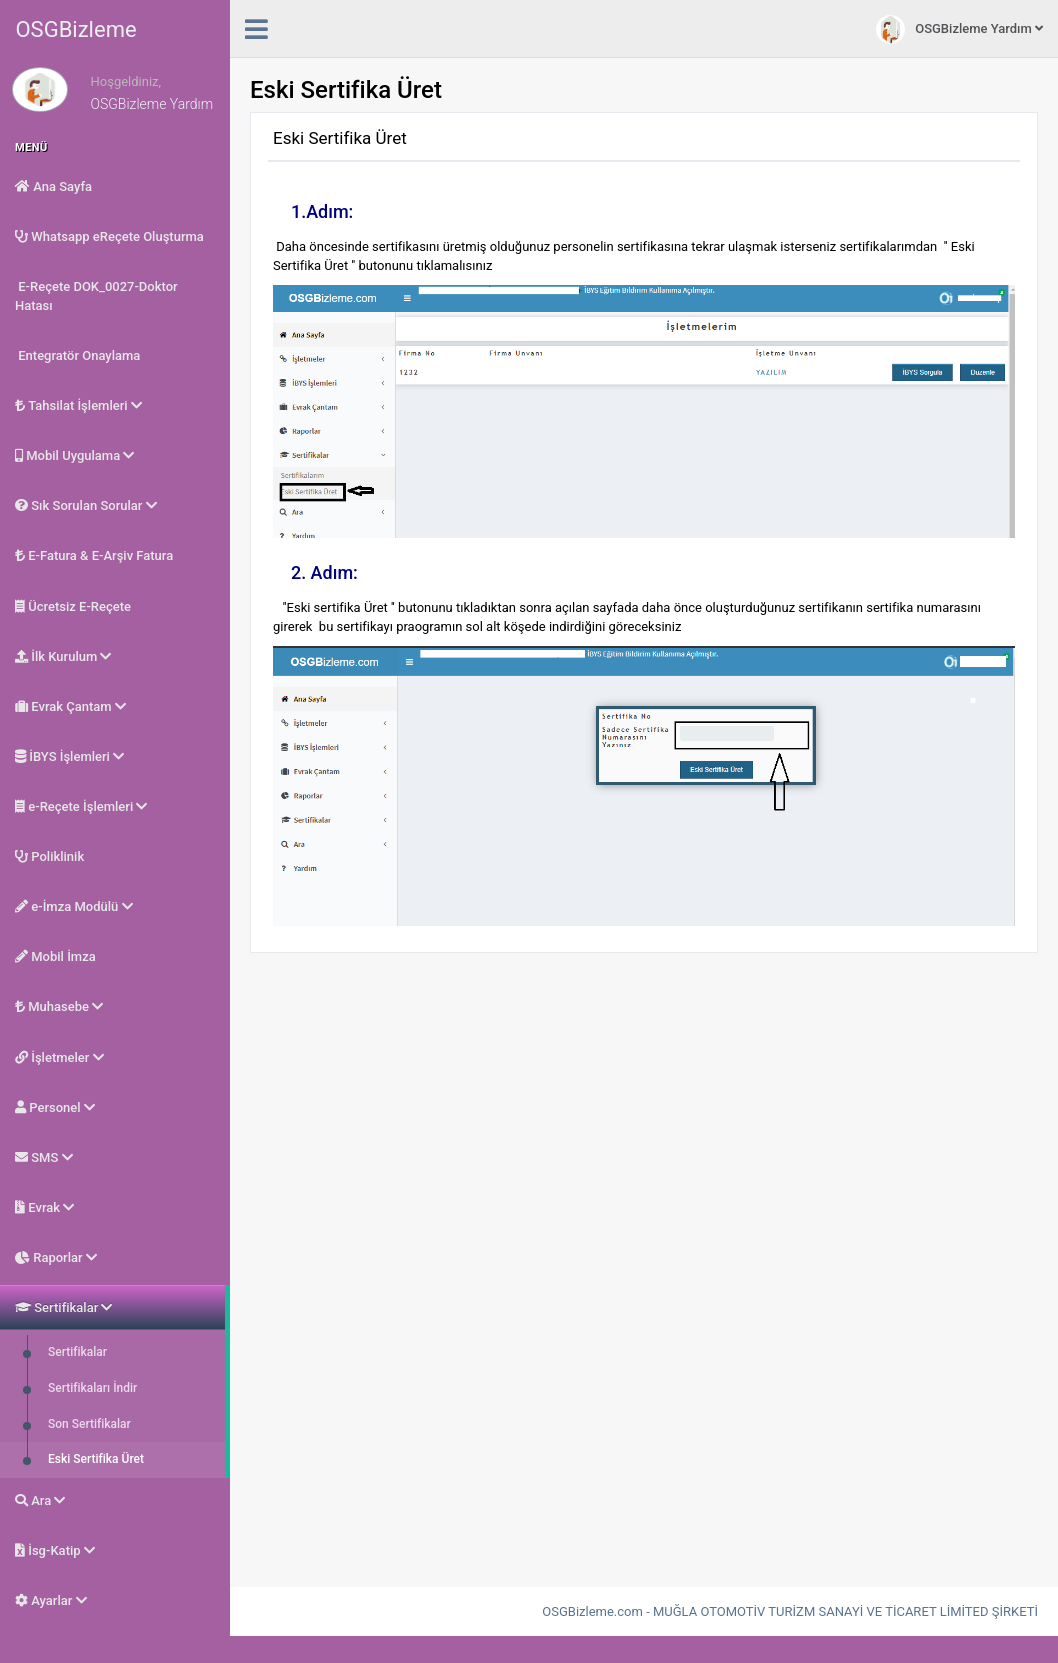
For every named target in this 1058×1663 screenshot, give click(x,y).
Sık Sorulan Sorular (86, 505)
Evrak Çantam (70, 706)
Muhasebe (59, 1006)
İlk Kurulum (63, 656)
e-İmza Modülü (74, 906)
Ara (40, 1500)
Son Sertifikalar (88, 1424)
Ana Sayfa (53, 186)
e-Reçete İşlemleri (81, 806)
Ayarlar (51, 1600)
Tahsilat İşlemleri (78, 405)
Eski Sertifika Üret (94, 1459)
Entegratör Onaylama (77, 355)
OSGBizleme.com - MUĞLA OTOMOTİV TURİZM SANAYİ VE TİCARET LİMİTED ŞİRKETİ (790, 1611)
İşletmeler (59, 1057)
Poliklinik (49, 856)
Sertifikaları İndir (91, 1388)
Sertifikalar (63, 1307)
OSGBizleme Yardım (959, 29)
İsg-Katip (55, 1550)
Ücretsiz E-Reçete (73, 606)
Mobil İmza (55, 956)
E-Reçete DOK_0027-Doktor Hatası (96, 296)
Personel (55, 1107)
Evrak (44, 1207)
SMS (44, 1157)
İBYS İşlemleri (69, 756)
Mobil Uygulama (74, 455)
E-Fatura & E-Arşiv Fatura (94, 555)
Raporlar (56, 1257)
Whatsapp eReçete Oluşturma (109, 236)
